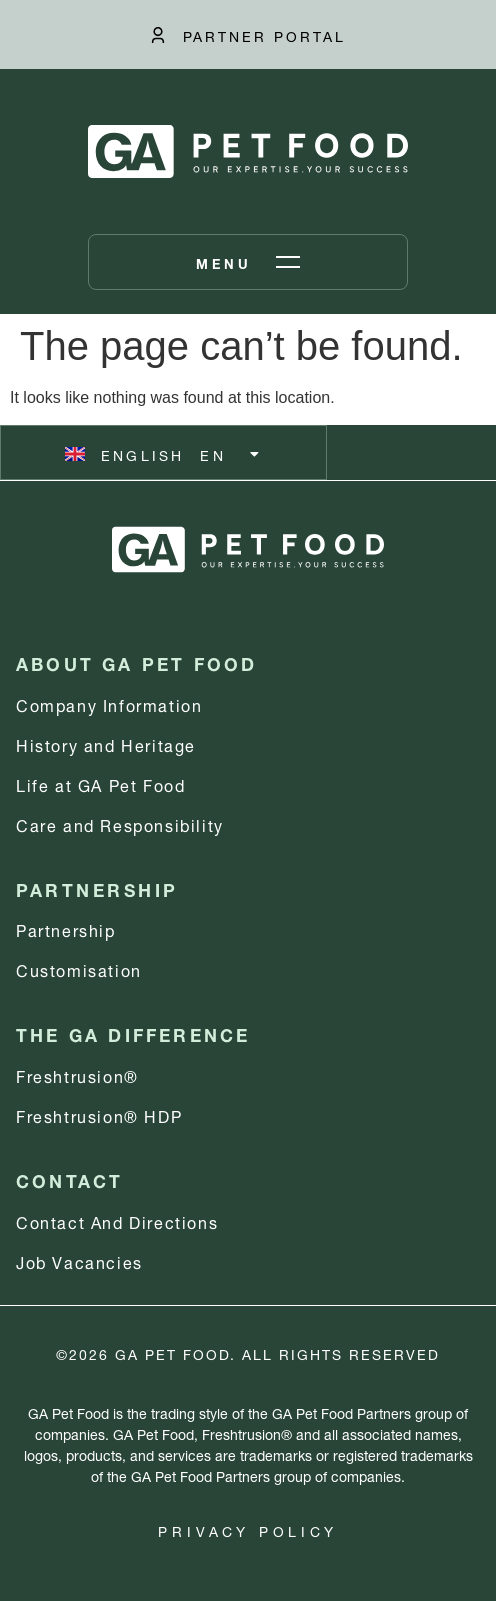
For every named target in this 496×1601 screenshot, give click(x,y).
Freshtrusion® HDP (99, 1114)
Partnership (66, 928)
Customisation (79, 968)
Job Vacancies (79, 1260)
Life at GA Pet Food (100, 783)
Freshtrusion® (77, 1074)
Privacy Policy (247, 1529)
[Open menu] (248, 262)
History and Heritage (106, 743)
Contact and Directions (117, 1220)
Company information (109, 703)
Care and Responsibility (120, 823)
